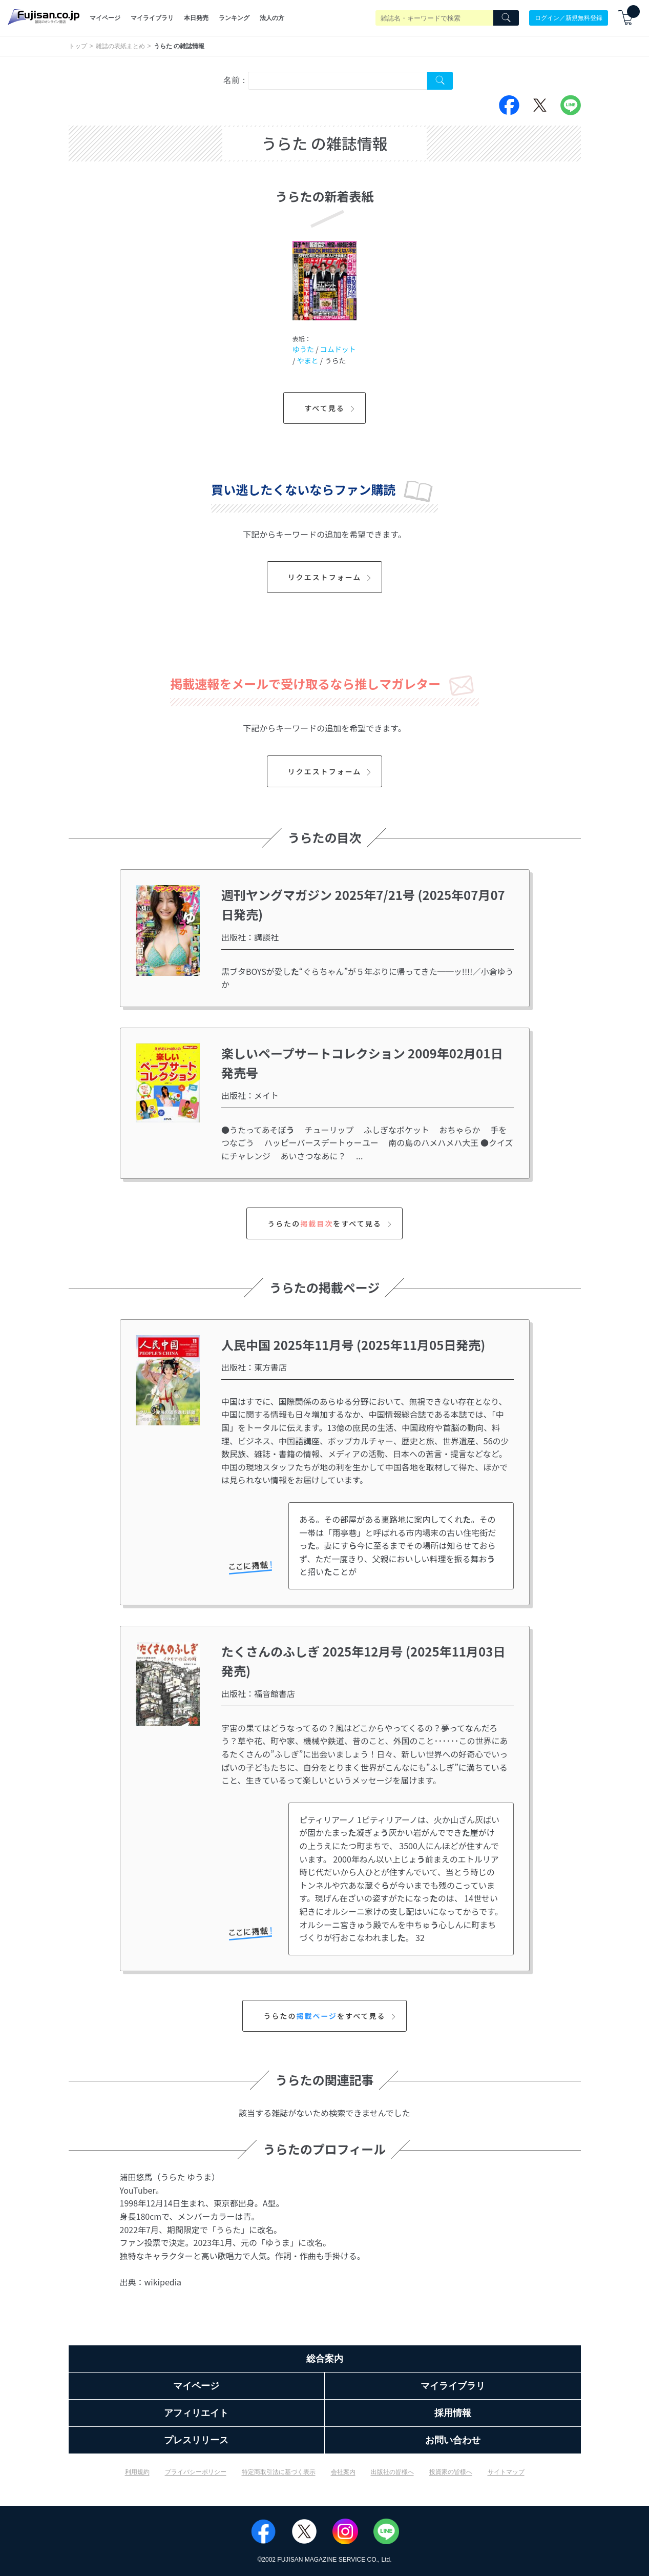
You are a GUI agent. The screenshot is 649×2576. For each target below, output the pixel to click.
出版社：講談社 (250, 937)
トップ (78, 46)
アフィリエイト (196, 2413)
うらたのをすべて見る (330, 1223)
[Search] (506, 18)
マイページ (105, 18)
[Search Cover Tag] (440, 81)
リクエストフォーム (331, 577)
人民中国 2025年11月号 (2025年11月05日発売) (353, 1345)
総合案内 (324, 2359)
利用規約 (137, 2472)
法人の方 (272, 18)
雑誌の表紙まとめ (120, 46)
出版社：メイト (250, 1095)
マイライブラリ (152, 18)
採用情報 (452, 2413)
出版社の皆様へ (392, 2472)
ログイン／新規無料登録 (568, 18)
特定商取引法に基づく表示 (279, 2472)
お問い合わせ (452, 2440)
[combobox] (337, 81)
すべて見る (330, 408)
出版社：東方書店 (254, 1367)
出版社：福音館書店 (258, 1693)
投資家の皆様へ (450, 2472)
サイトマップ (506, 2472)
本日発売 (196, 18)
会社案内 (343, 2472)
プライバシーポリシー (195, 2472)
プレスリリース (196, 2440)
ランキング (234, 18)
